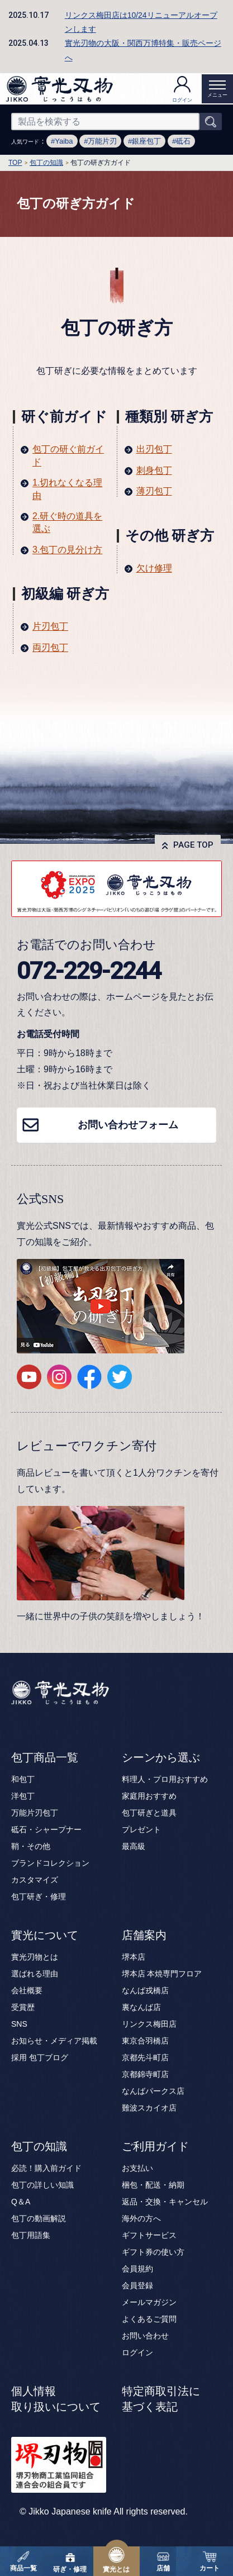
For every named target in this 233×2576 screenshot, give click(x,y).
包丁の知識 (46, 163)
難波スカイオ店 (149, 2107)
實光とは (116, 2559)
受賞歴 (23, 2007)
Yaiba (64, 141)
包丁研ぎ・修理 (38, 1896)
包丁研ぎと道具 (149, 1812)
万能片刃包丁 (34, 1812)
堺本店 (133, 1956)
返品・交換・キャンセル (165, 2201)
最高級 (133, 1846)
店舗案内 (144, 1935)
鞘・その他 (30, 1846)
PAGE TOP (193, 845)
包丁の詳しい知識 (42, 2184)
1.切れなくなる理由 (67, 489)
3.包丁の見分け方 (67, 549)
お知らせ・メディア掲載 (54, 2040)
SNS (19, 2023)
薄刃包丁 (154, 491)
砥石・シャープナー (46, 1829)
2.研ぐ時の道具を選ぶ (67, 522)
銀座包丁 (146, 141)
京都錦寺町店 (145, 2074)
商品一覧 (23, 2561)
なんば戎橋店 (145, 1990)
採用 (19, 2057)
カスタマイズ (34, 1879)
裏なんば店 (141, 2007)
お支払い (137, 2168)
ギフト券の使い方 (153, 2251)
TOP (15, 163)
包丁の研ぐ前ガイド (68, 455)
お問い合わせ (145, 2335)
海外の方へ (141, 2218)
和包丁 (23, 1779)
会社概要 (26, 1990)
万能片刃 (102, 141)
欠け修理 (154, 568)
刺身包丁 (154, 470)
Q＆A (20, 2201)
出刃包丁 (154, 449)
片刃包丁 (50, 626)
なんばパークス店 (153, 2091)
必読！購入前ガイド (46, 2168)
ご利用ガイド (155, 2146)
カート (209, 2561)
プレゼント (141, 1829)
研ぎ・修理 (70, 2560)
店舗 (163, 2561)
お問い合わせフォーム (128, 1124)
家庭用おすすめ (149, 1795)
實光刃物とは (34, 1956)
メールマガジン (149, 2302)
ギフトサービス (149, 2235)
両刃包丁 (50, 647)
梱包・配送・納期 (153, 2184)
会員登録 (137, 2285)
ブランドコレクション (50, 1863)
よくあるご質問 (149, 2318)
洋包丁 (23, 1795)
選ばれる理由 (34, 1973)
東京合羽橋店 (145, 2040)
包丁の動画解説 (38, 2218)
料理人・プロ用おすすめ (165, 1779)
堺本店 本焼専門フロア (162, 1973)
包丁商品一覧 (44, 1757)
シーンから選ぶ (161, 1757)
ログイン (182, 89)
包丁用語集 (30, 2235)
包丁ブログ (48, 2057)
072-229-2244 (89, 971)
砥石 (183, 141)
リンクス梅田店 (149, 2023)
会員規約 (137, 2268)
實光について (44, 1935)
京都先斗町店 (145, 2057)
